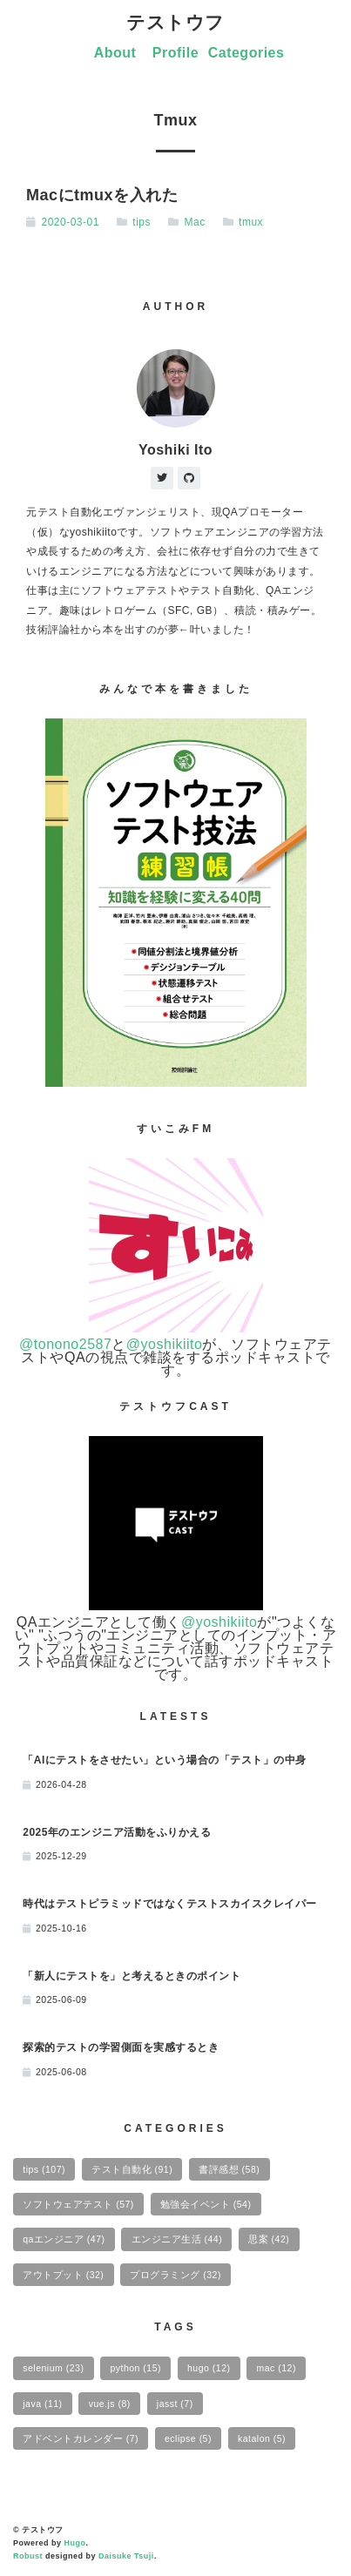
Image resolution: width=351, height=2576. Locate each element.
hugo (208, 2368)
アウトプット (63, 2274)
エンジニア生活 (177, 2239)
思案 (268, 2239)
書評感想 (229, 2169)
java (42, 2403)
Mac (194, 222)
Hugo (75, 2543)
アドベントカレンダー (80, 2438)
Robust (28, 2556)
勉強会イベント (206, 2204)
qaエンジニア (64, 2239)
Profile (175, 52)
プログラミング (175, 2274)
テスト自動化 (131, 2169)
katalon (262, 2438)
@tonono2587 (65, 1344)
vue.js (110, 2403)
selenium (53, 2368)
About (115, 52)
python (135, 2368)
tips (141, 222)
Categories (246, 52)
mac (276, 2368)
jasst (175, 2403)
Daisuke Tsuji (126, 2556)
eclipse (188, 2438)
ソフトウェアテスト (78, 2204)
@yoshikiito (164, 1344)
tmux (251, 222)
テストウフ (175, 22)
